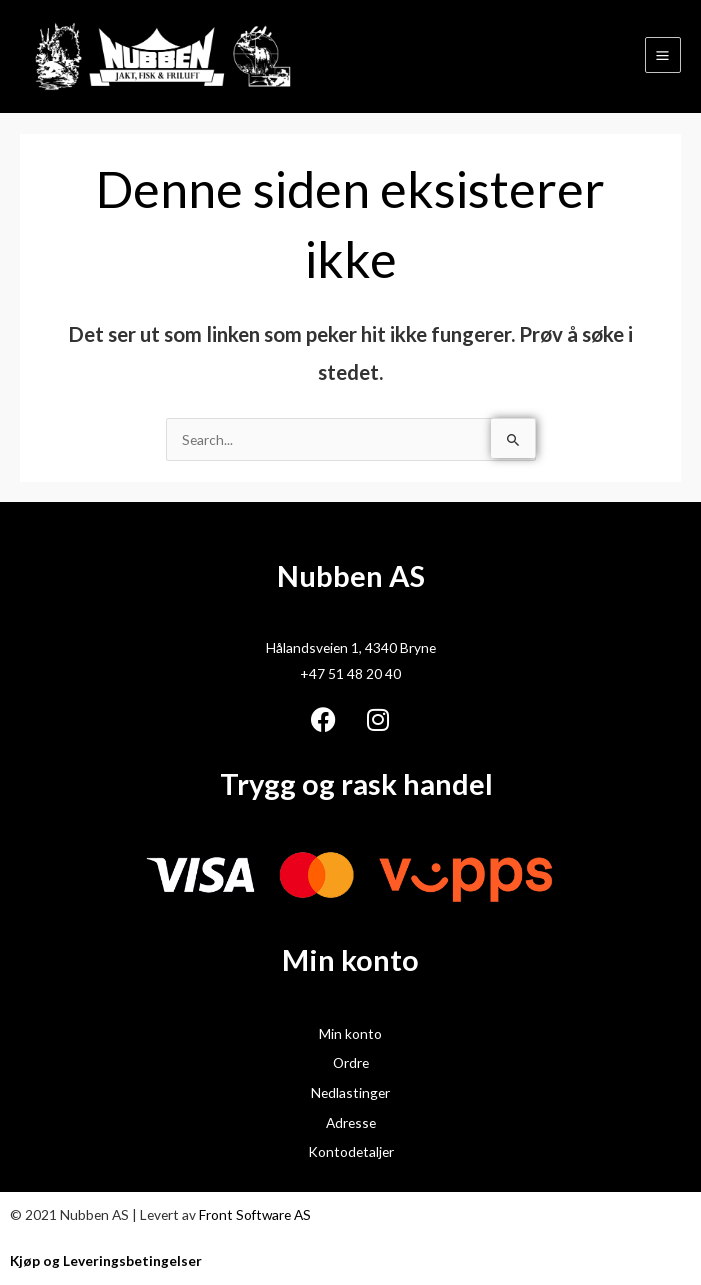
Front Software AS (255, 1214)
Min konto (350, 1033)
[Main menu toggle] (663, 55)
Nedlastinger (350, 1092)
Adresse (351, 1122)
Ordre (351, 1062)
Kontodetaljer (351, 1151)
